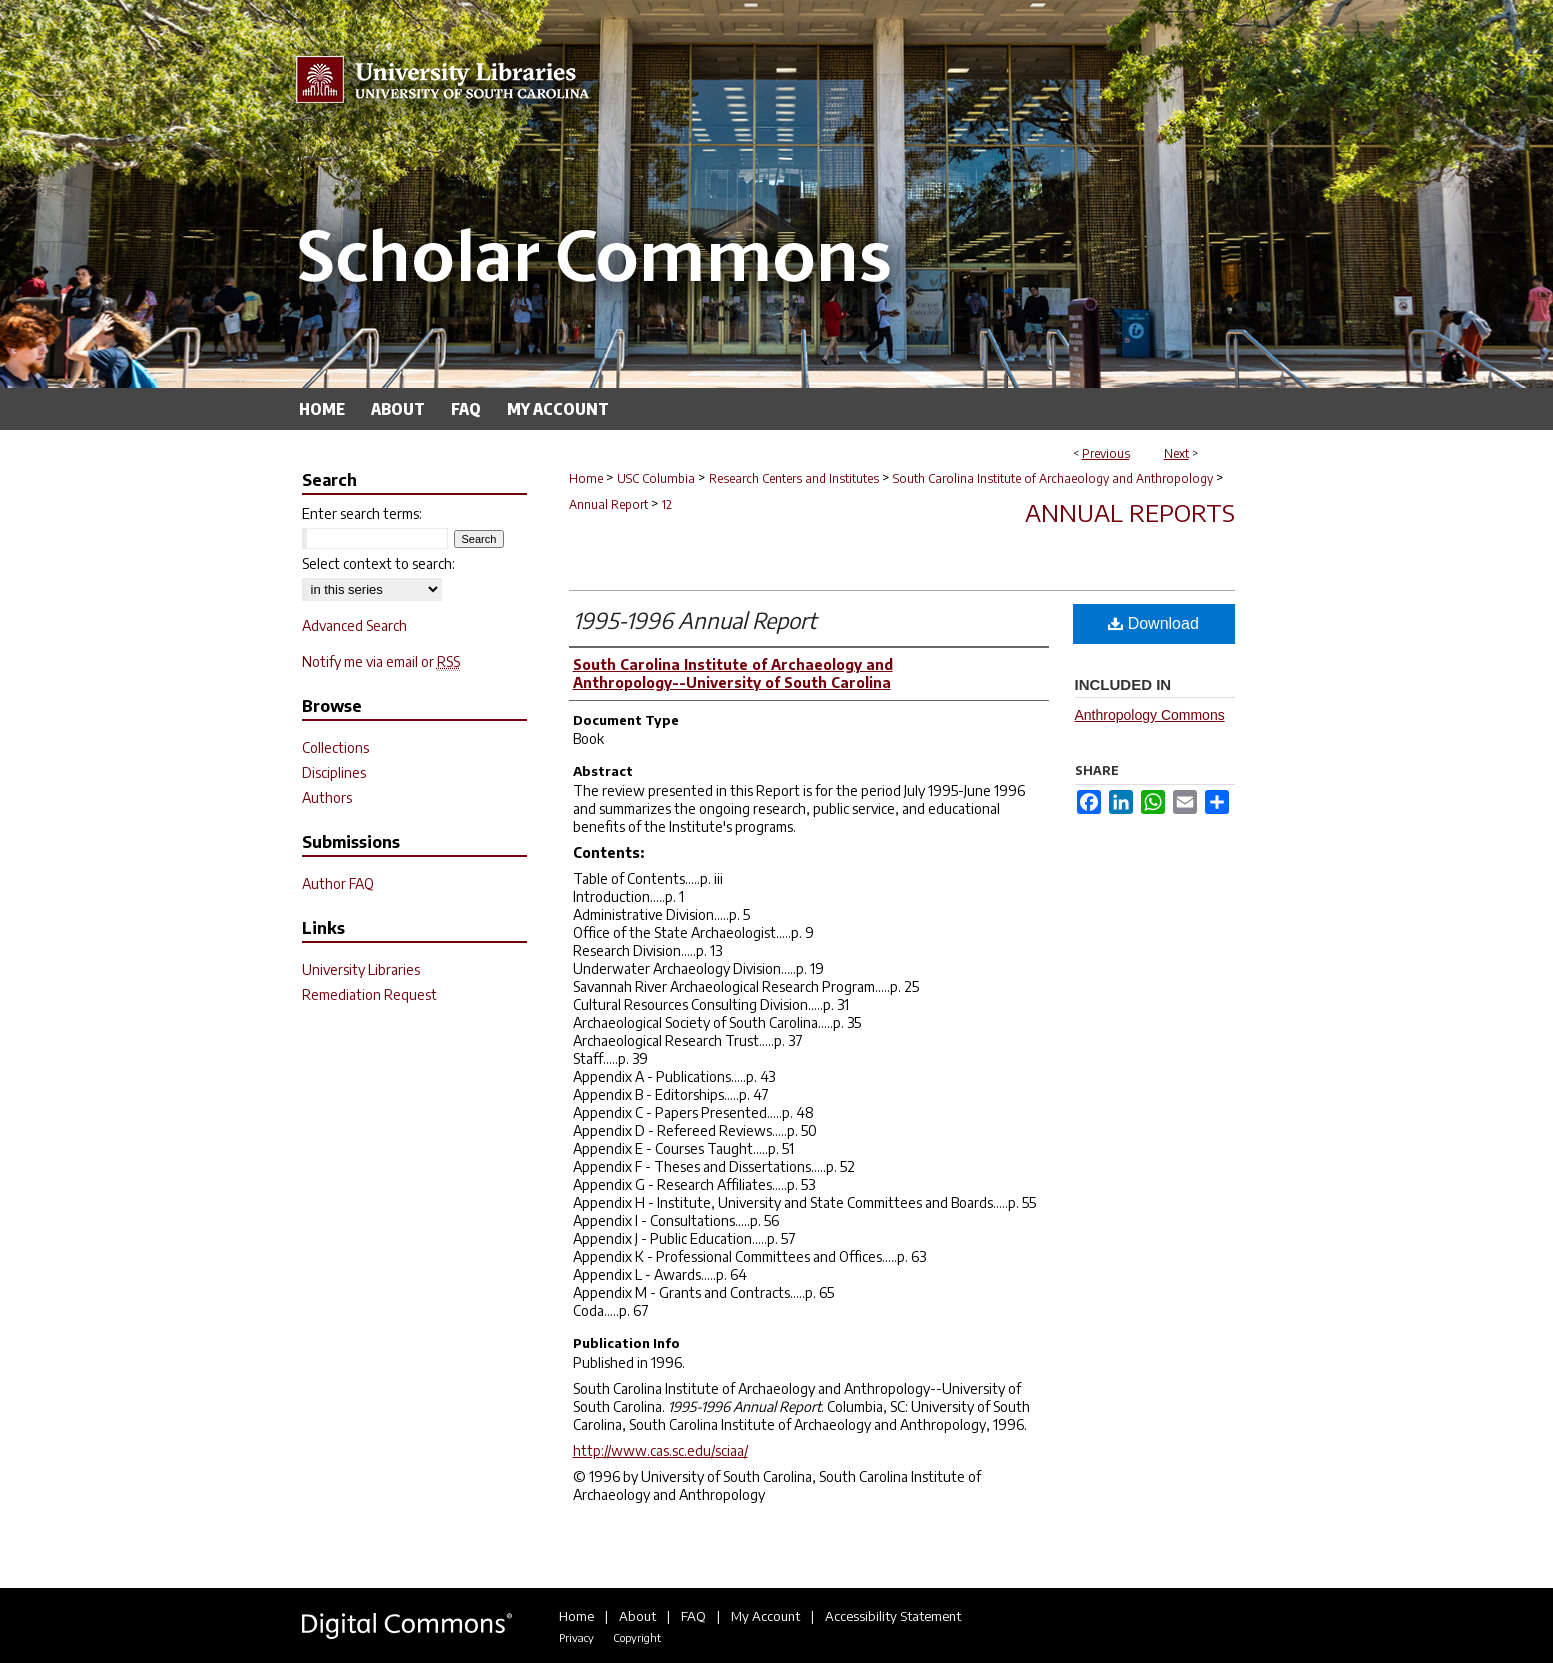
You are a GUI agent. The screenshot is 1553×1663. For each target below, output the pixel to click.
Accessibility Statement (893, 1616)
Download (1153, 623)
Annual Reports (1130, 512)
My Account (765, 1616)
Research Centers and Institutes (794, 478)
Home (586, 478)
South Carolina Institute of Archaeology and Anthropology (1053, 478)
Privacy (576, 1637)
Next (1176, 453)
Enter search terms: (362, 513)
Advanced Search (354, 625)
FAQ (693, 1616)
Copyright (637, 1637)
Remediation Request (369, 994)
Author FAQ (338, 883)
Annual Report (608, 504)
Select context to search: (378, 563)
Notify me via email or (381, 661)
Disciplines (334, 772)
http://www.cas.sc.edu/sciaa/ (660, 1450)
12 (667, 504)
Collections (335, 747)
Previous (1106, 453)
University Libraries (361, 969)
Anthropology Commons (1150, 715)
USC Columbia (656, 478)
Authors (327, 797)
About (637, 1616)
